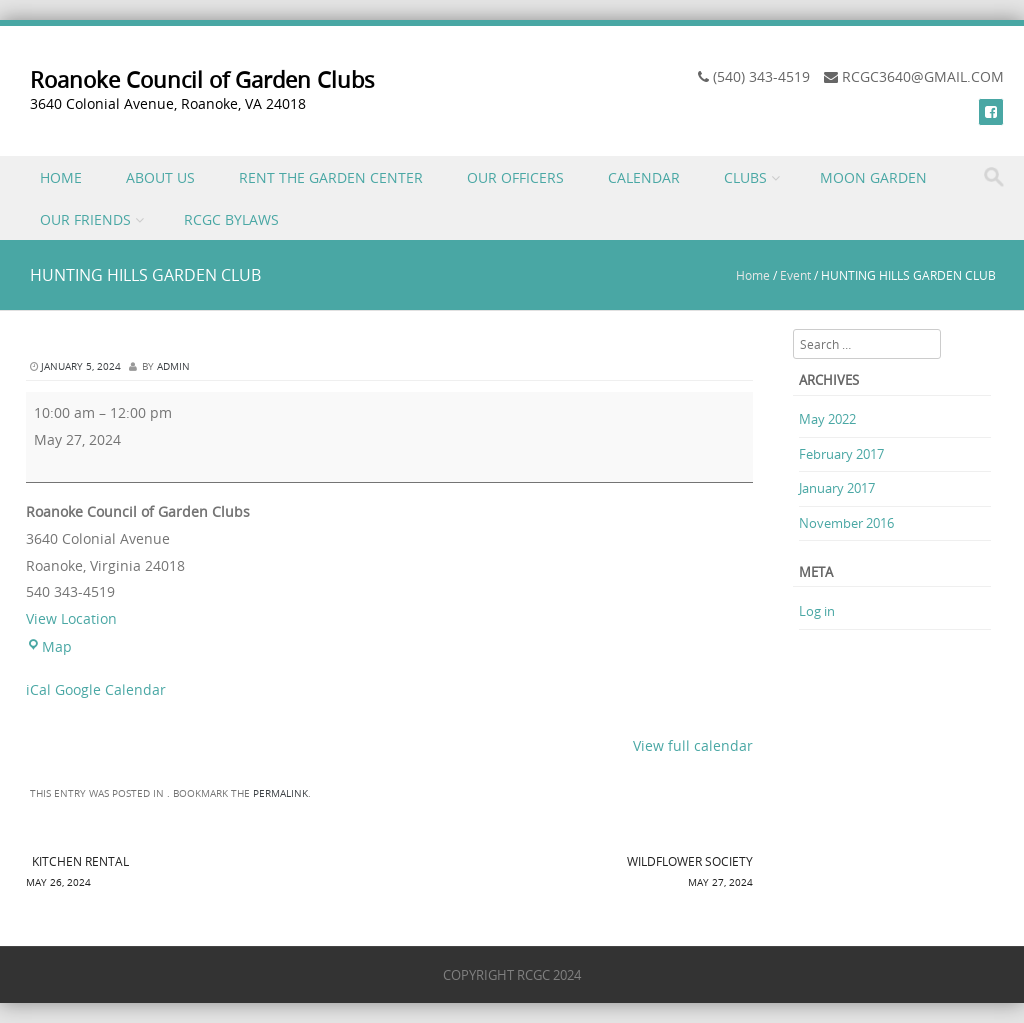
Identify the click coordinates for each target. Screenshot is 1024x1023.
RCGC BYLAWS (231, 219)
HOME (61, 177)
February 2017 (841, 454)
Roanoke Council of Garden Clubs (202, 79)
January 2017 (837, 488)
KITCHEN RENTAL (208, 872)
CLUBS (745, 177)
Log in (817, 611)
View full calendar (693, 745)
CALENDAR (644, 177)
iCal (38, 689)
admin (173, 366)
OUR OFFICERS (515, 177)
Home (753, 275)
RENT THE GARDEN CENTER (331, 177)
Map (49, 646)
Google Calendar (110, 689)
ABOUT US (160, 177)
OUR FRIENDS (85, 219)
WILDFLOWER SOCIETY (572, 872)
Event (795, 275)
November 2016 (846, 523)
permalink (280, 793)
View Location (71, 618)
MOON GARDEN (873, 177)
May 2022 (827, 419)
